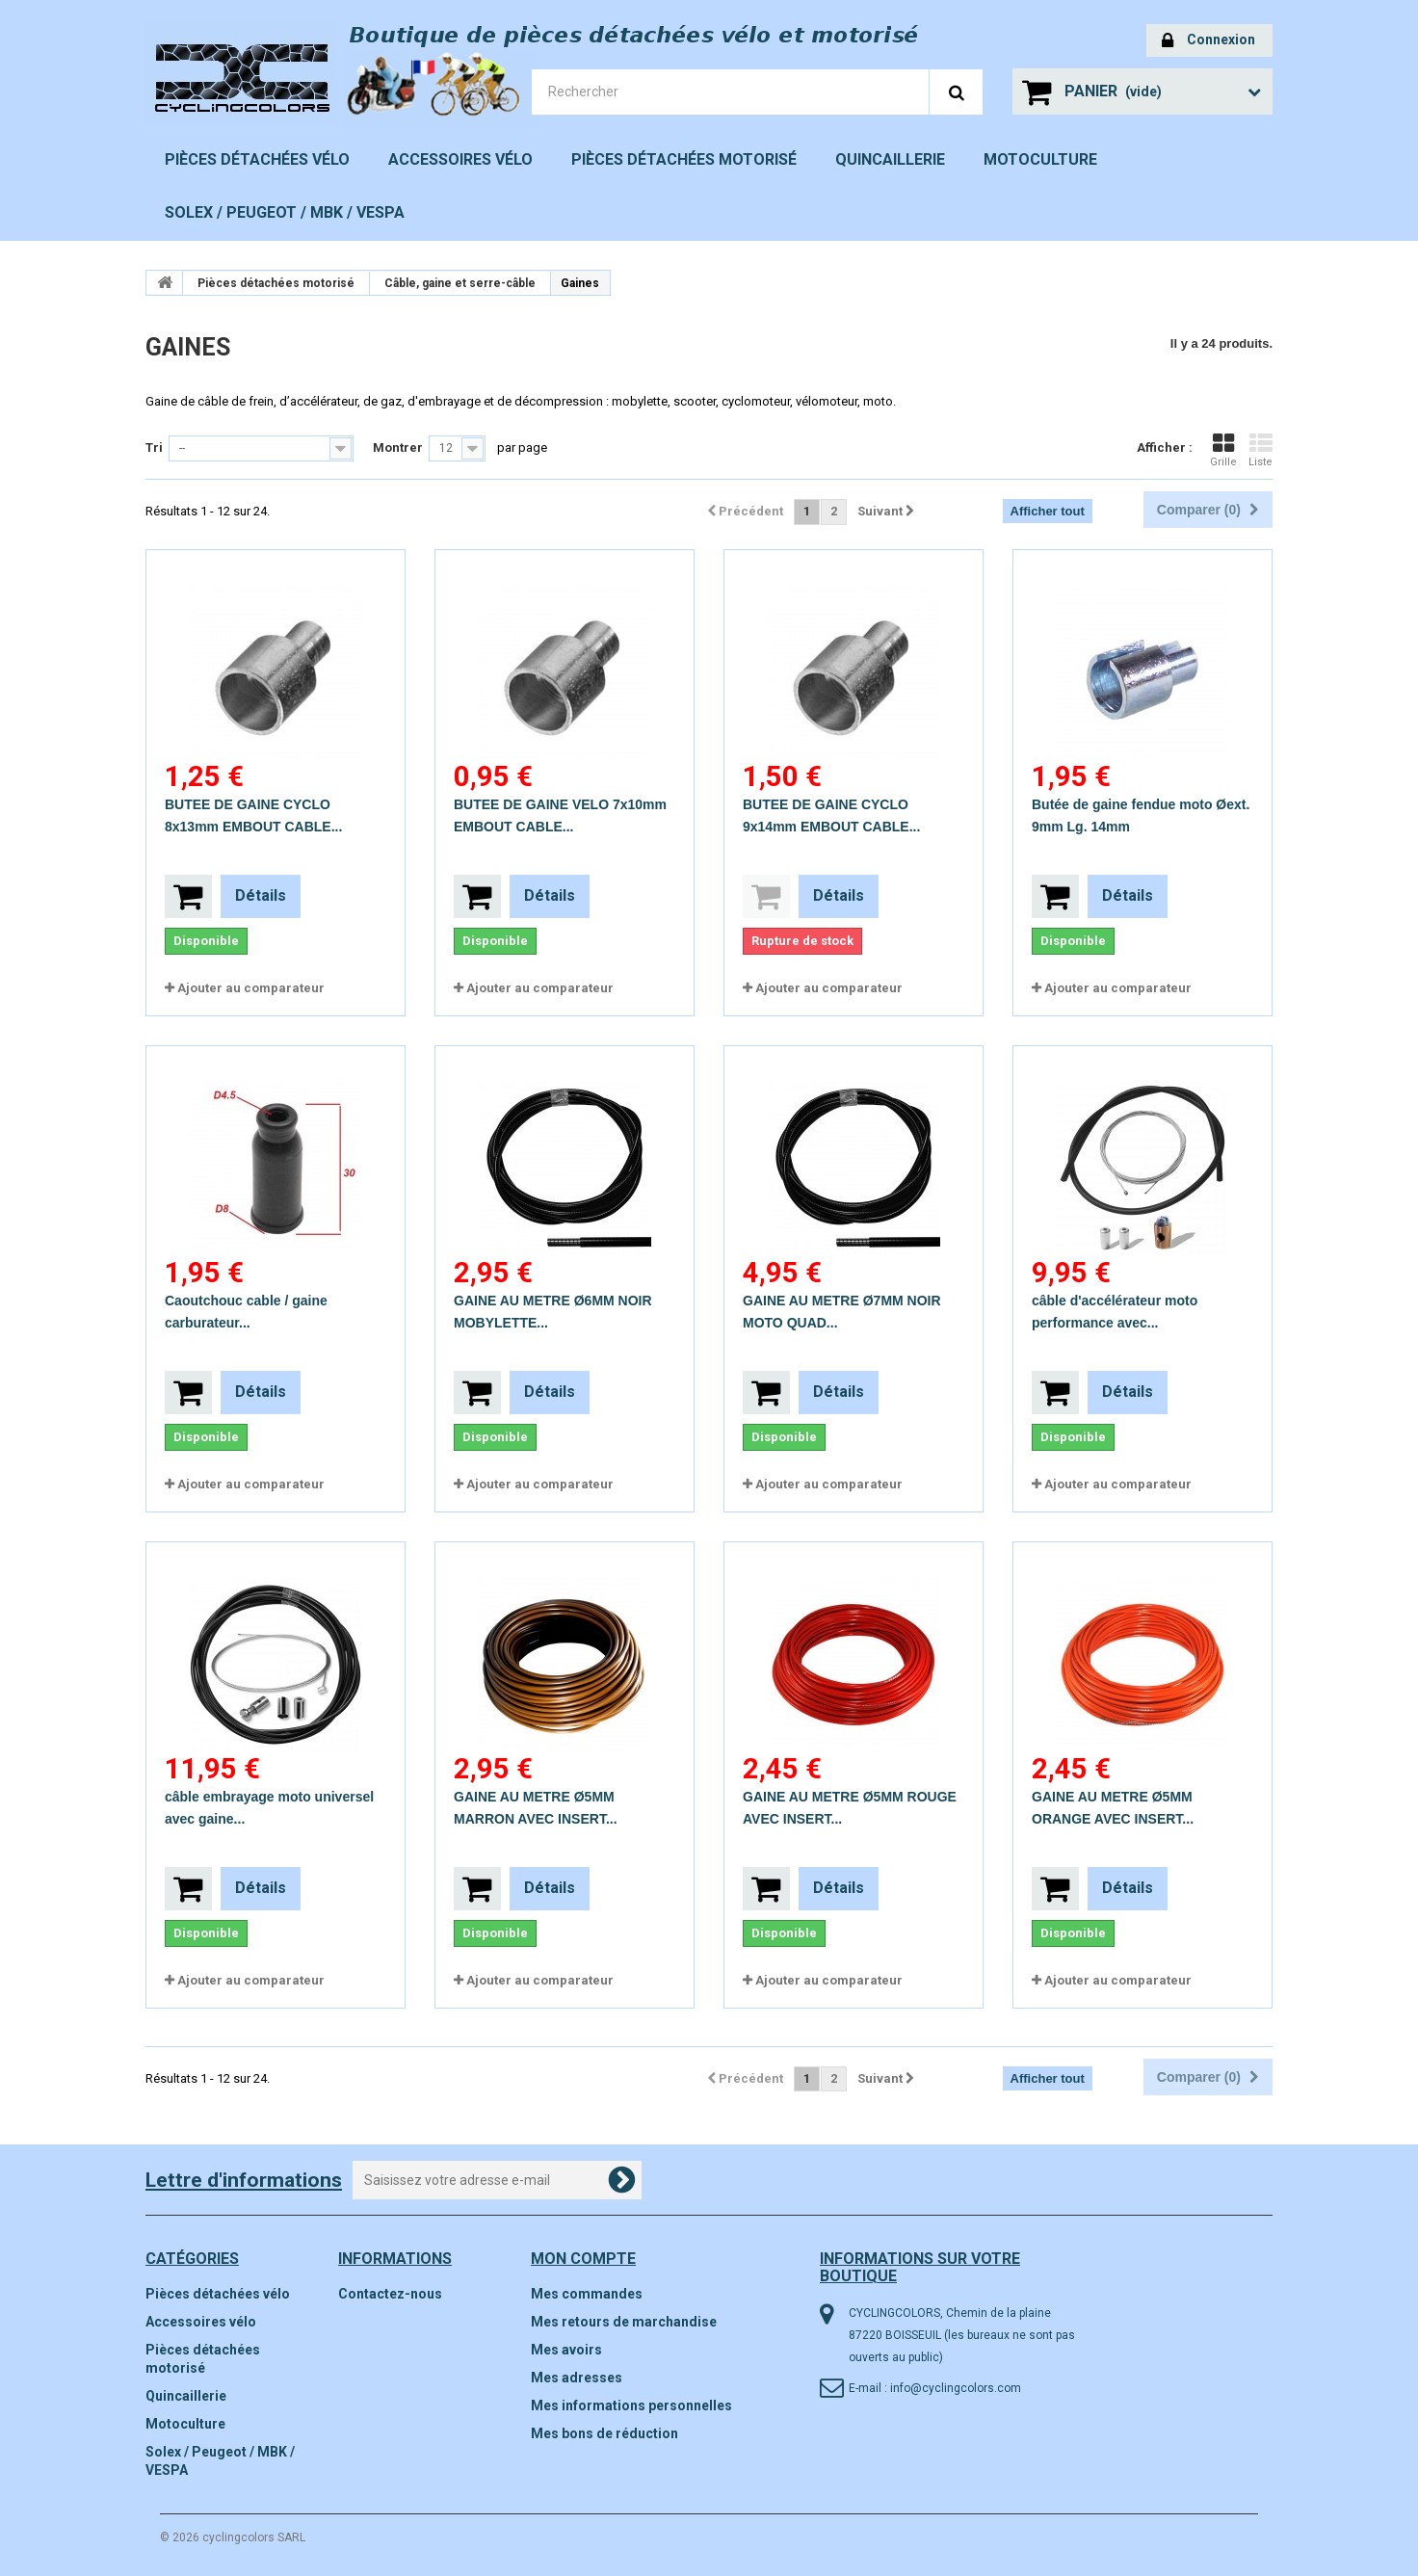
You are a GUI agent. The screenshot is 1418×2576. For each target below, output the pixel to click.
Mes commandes (587, 2293)
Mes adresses (576, 2377)
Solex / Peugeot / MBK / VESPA (285, 212)
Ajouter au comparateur (251, 988)
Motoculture (1040, 159)
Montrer (398, 447)
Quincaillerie (890, 159)
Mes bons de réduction (604, 2433)
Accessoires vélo (460, 159)
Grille (1223, 450)
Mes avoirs (566, 2349)
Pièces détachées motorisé (684, 159)
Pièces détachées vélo (257, 159)
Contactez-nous (390, 2293)
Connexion (1208, 41)
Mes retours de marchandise (624, 2321)
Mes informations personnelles (631, 2405)
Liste (1260, 450)
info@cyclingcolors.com (955, 2388)
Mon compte (583, 2258)
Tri (154, 447)
